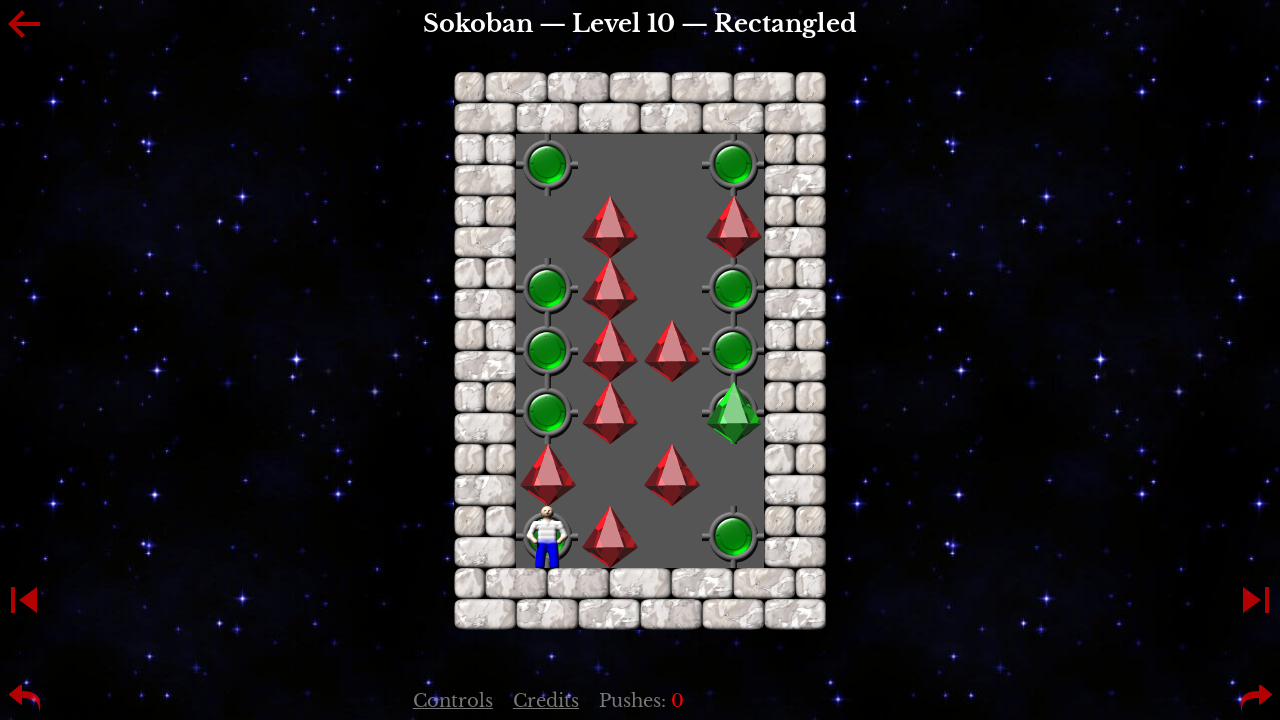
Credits (546, 701)
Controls (453, 701)
